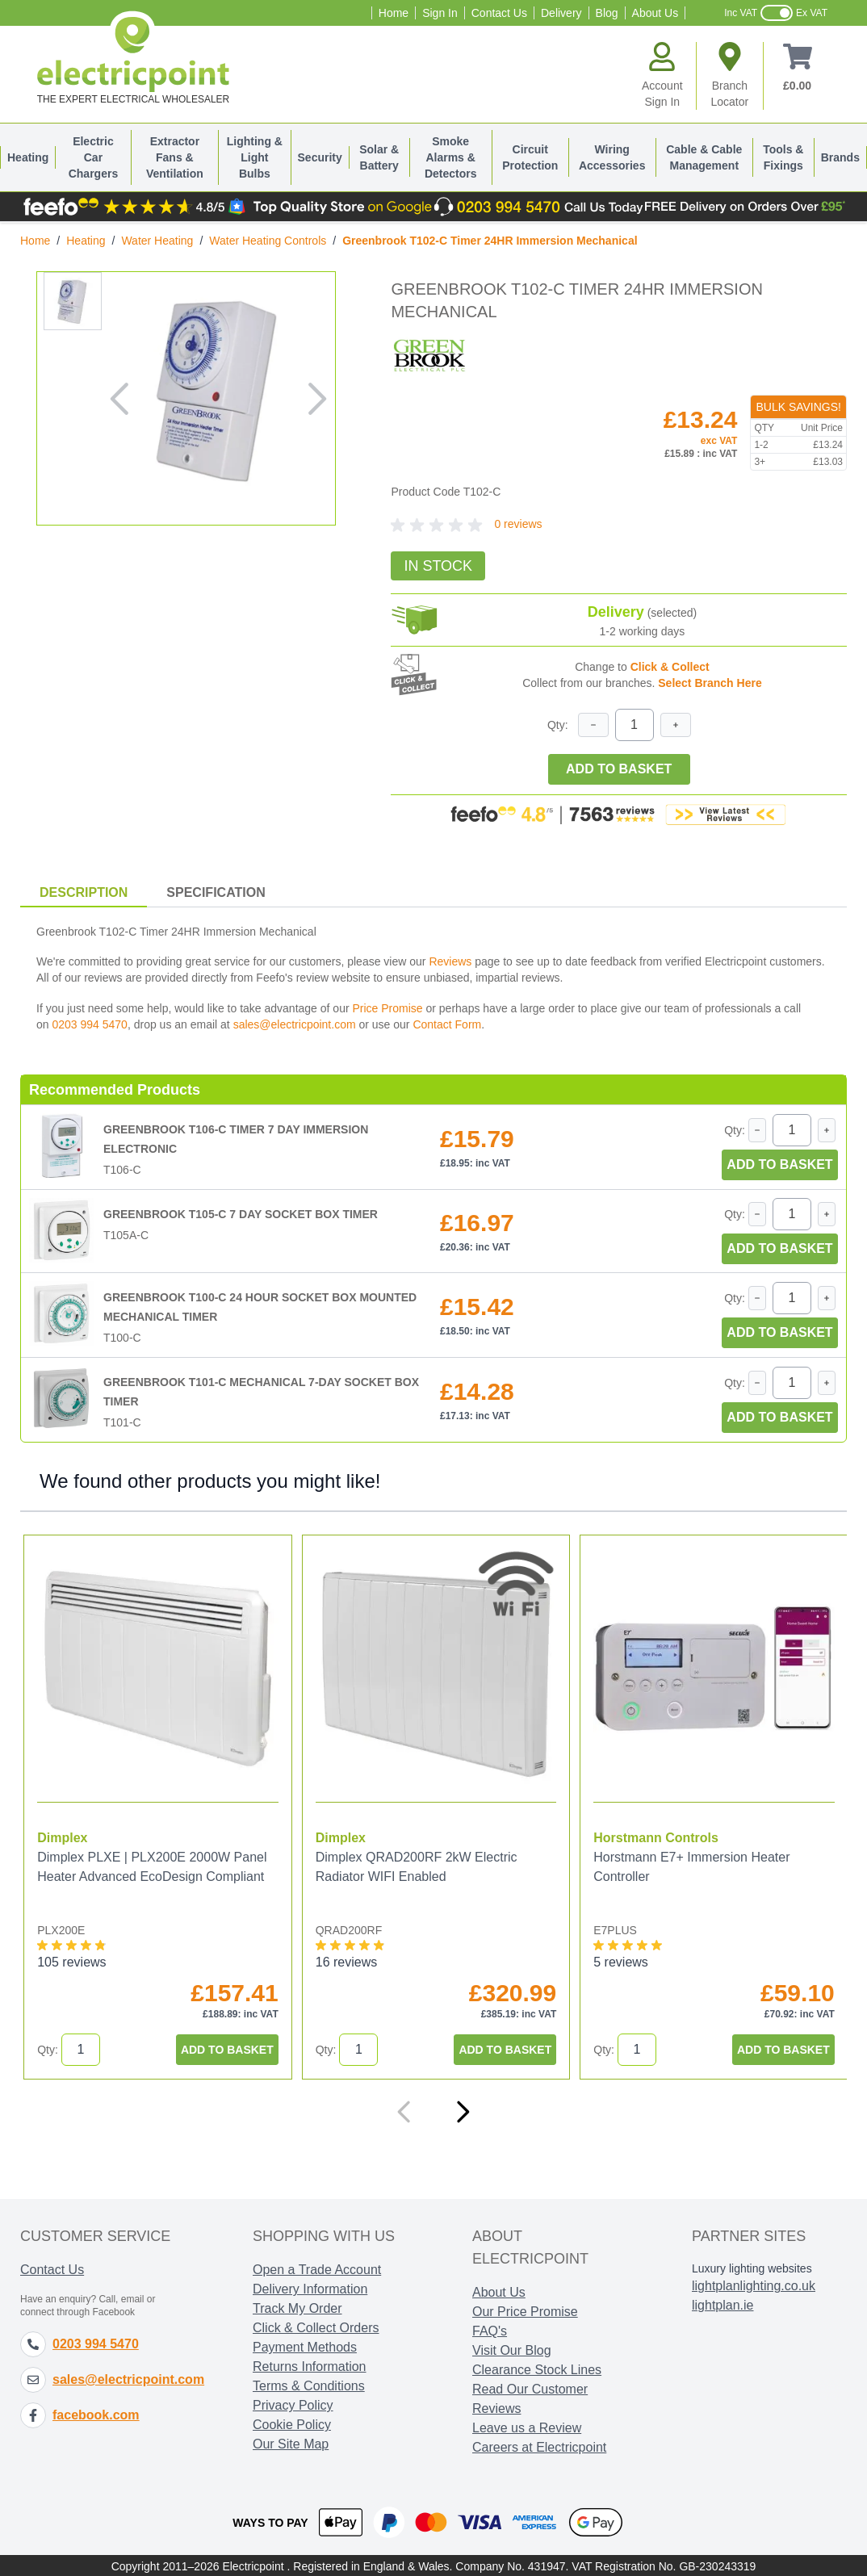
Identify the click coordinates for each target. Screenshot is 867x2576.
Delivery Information (310, 2287)
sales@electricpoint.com (294, 1024)
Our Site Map (291, 2442)
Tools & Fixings (783, 157)
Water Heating (157, 240)
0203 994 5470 (89, 1024)
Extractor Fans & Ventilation (174, 157)
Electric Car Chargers (93, 157)
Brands (840, 157)
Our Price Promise (525, 2310)
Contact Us (499, 12)
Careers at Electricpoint (539, 2445)
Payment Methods (305, 2345)
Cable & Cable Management (704, 157)
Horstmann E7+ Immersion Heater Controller (688, 1865)
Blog (607, 12)
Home (393, 12)
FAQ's (489, 2329)
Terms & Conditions (309, 2384)
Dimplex (62, 1836)
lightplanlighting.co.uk (753, 2284)
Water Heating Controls (267, 240)
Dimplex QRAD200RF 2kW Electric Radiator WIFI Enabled (415, 1865)
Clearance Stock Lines (536, 2368)
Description (84, 892)
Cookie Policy (292, 2423)
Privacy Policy (293, 2404)
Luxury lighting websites (752, 2266)
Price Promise (387, 1008)
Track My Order (297, 2307)
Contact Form (447, 1024)
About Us (655, 12)
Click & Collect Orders (316, 2326)
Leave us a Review (526, 2426)
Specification (215, 892)
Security (320, 157)
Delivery (561, 12)
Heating (27, 157)
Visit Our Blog (511, 2349)
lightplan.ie (723, 2303)
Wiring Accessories (612, 157)
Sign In (440, 12)
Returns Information (309, 2365)
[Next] (462, 2110)
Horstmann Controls (652, 1836)
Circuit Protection (530, 157)
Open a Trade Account (317, 2268)
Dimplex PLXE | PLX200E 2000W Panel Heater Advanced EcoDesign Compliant (151, 1865)
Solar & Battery (379, 157)
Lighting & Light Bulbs (255, 157)
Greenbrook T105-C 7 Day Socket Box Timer (240, 1214)
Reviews (450, 961)
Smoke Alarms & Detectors (451, 157)
